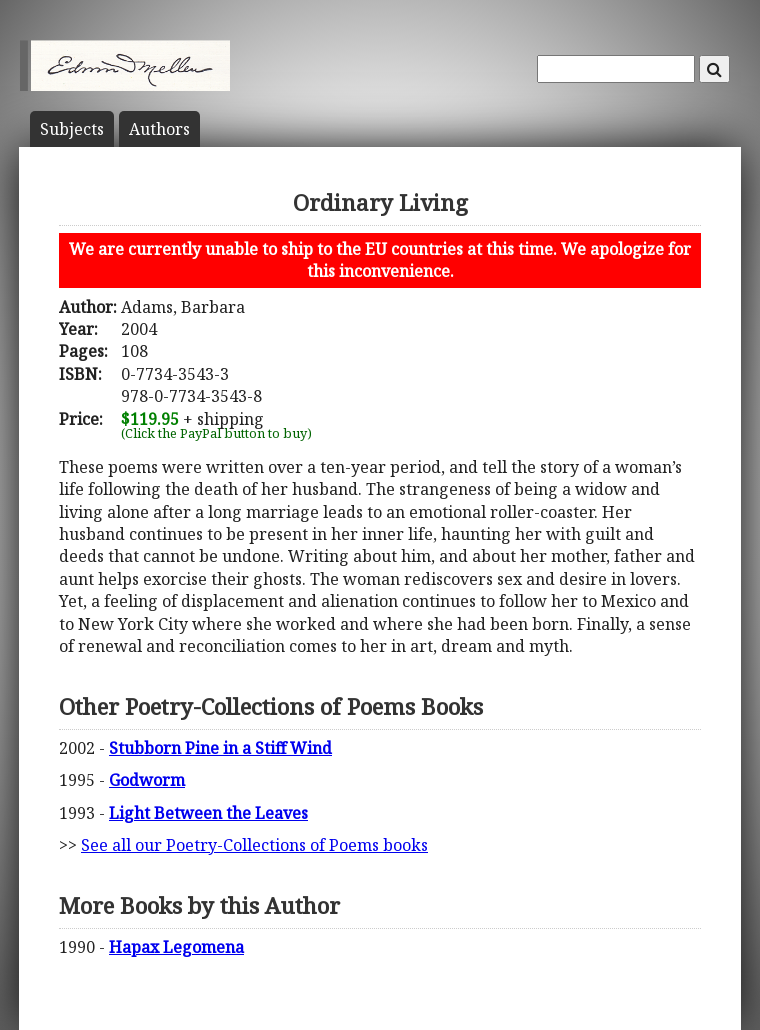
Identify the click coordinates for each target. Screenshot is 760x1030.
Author (159, 129)
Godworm (147, 780)
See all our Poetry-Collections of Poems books (254, 845)
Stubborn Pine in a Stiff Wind (220, 748)
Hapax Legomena (176, 947)
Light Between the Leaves (208, 813)
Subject (72, 129)
